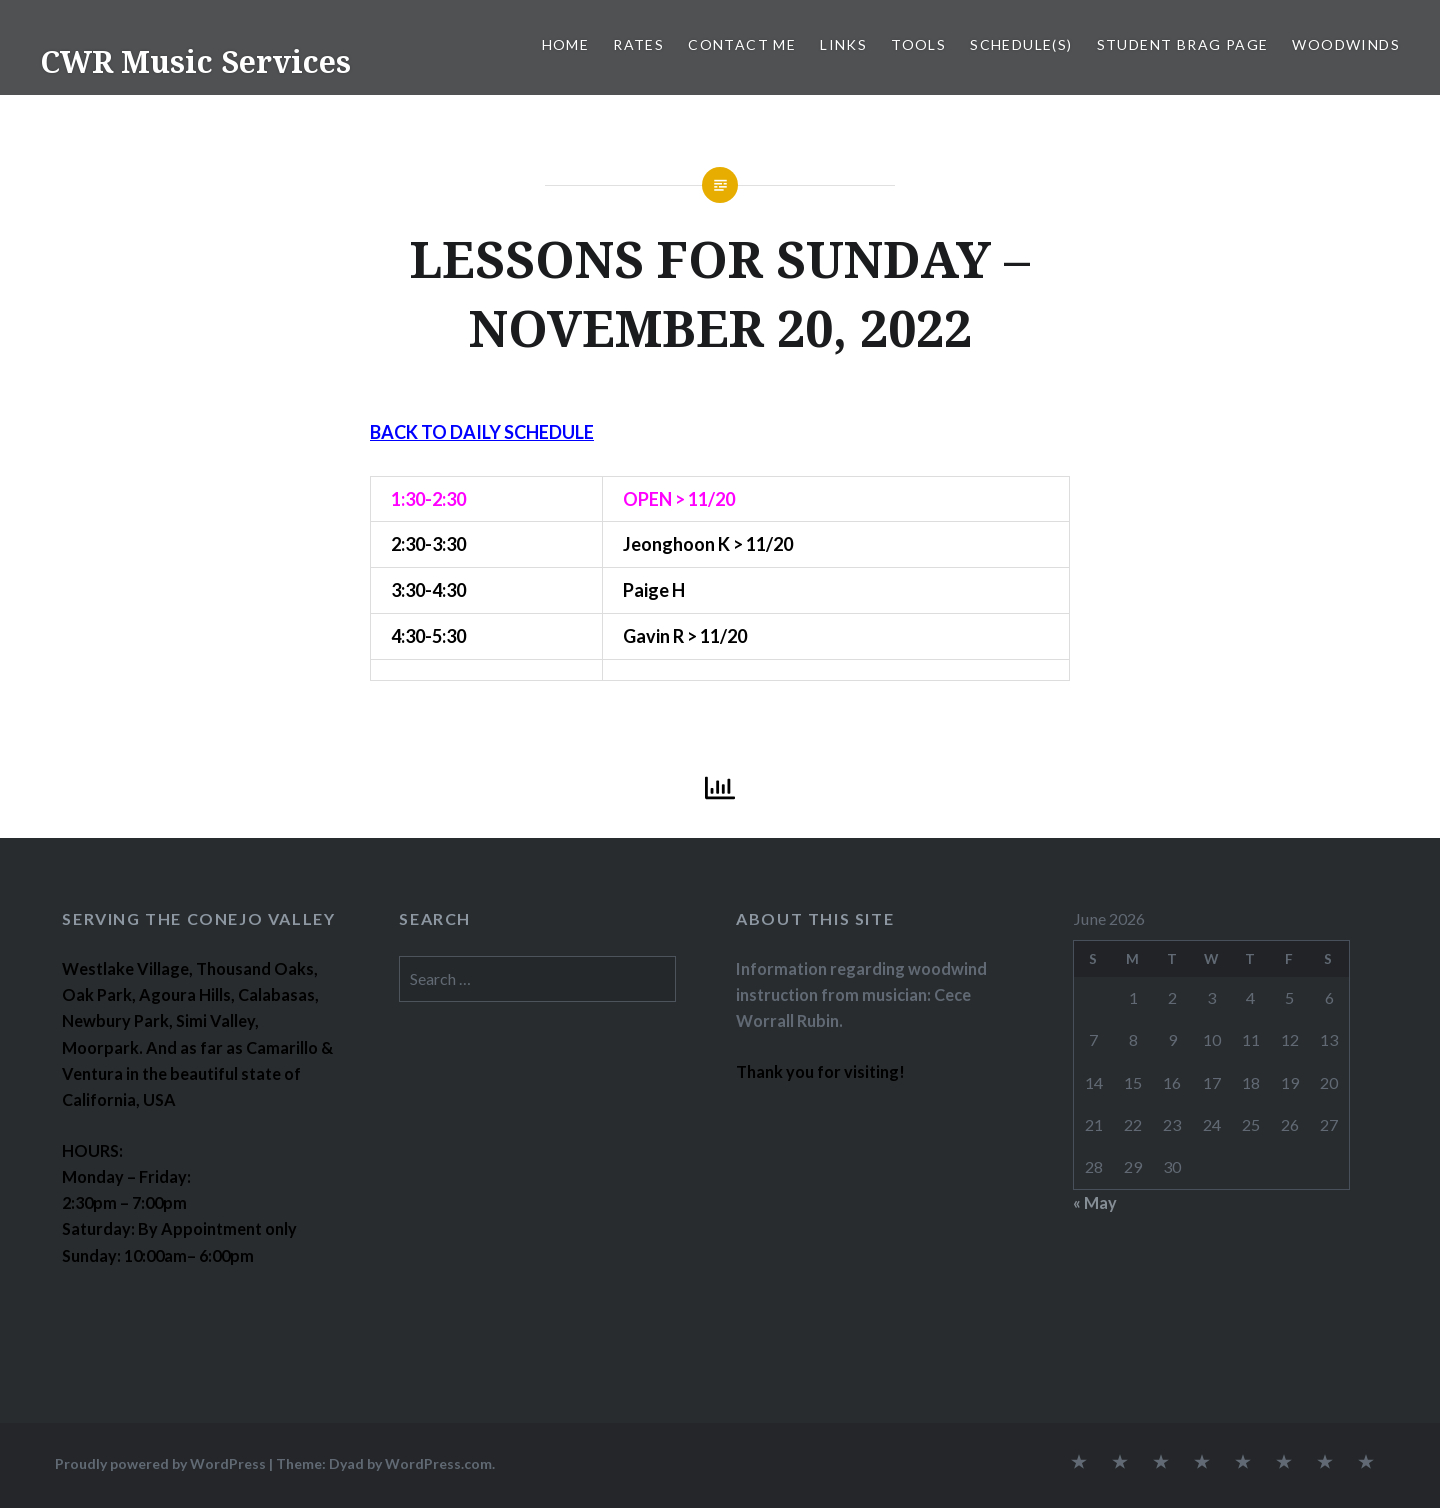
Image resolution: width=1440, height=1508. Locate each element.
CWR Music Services (195, 61)
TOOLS (918, 44)
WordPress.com (438, 1463)
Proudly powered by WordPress (160, 1463)
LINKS (843, 44)
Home (566, 44)
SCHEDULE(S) (1021, 44)
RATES (638, 44)
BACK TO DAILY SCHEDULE (482, 432)
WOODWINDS (1346, 44)
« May (1095, 1202)
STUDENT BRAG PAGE (1183, 44)
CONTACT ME (742, 44)
